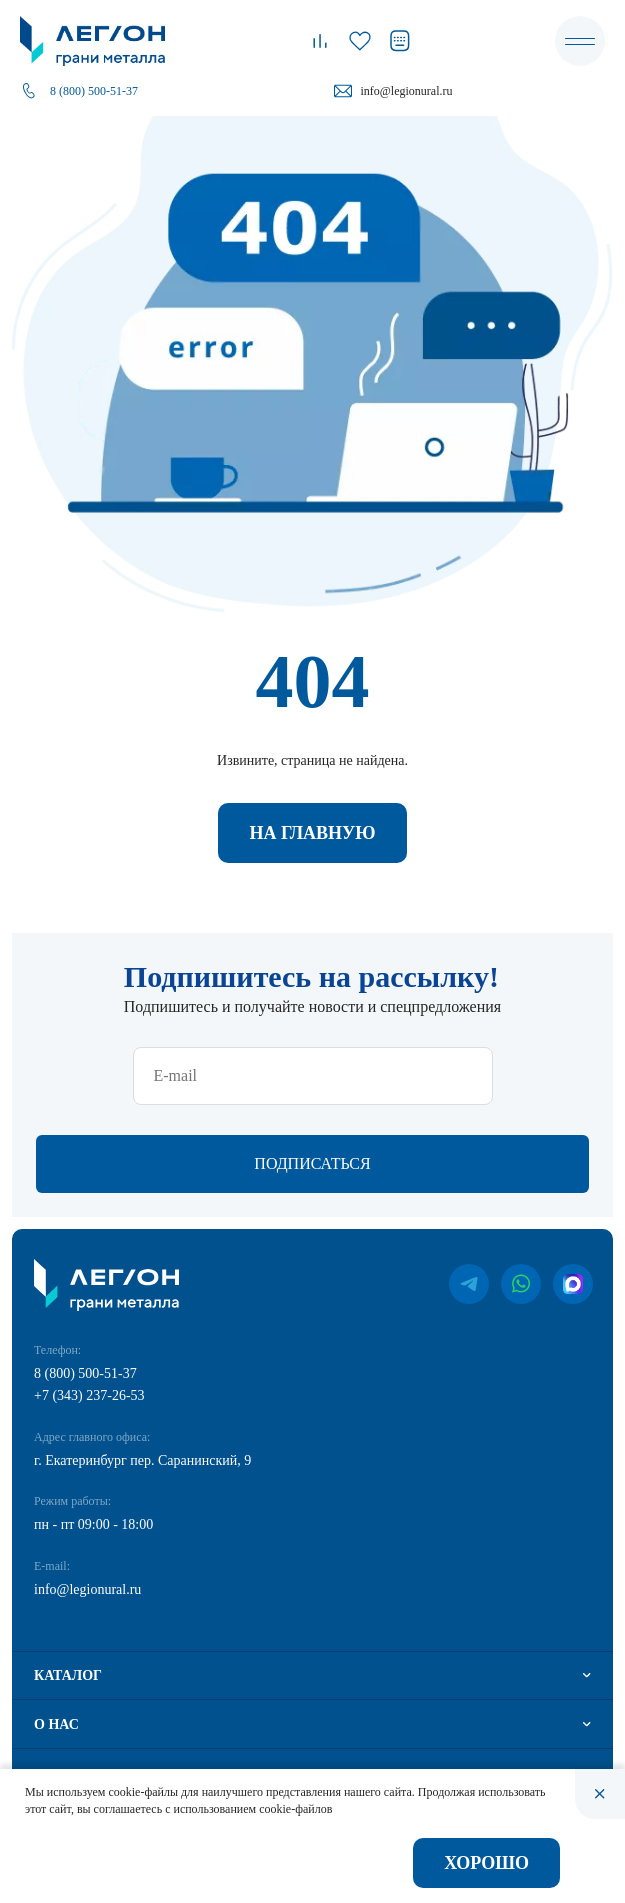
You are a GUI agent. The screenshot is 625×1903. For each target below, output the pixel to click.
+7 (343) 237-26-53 (89, 1395)
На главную (312, 833)
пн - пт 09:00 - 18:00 (93, 1524)
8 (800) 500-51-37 (94, 91)
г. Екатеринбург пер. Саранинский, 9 (142, 1460)
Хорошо (486, 1863)
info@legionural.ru (406, 91)
